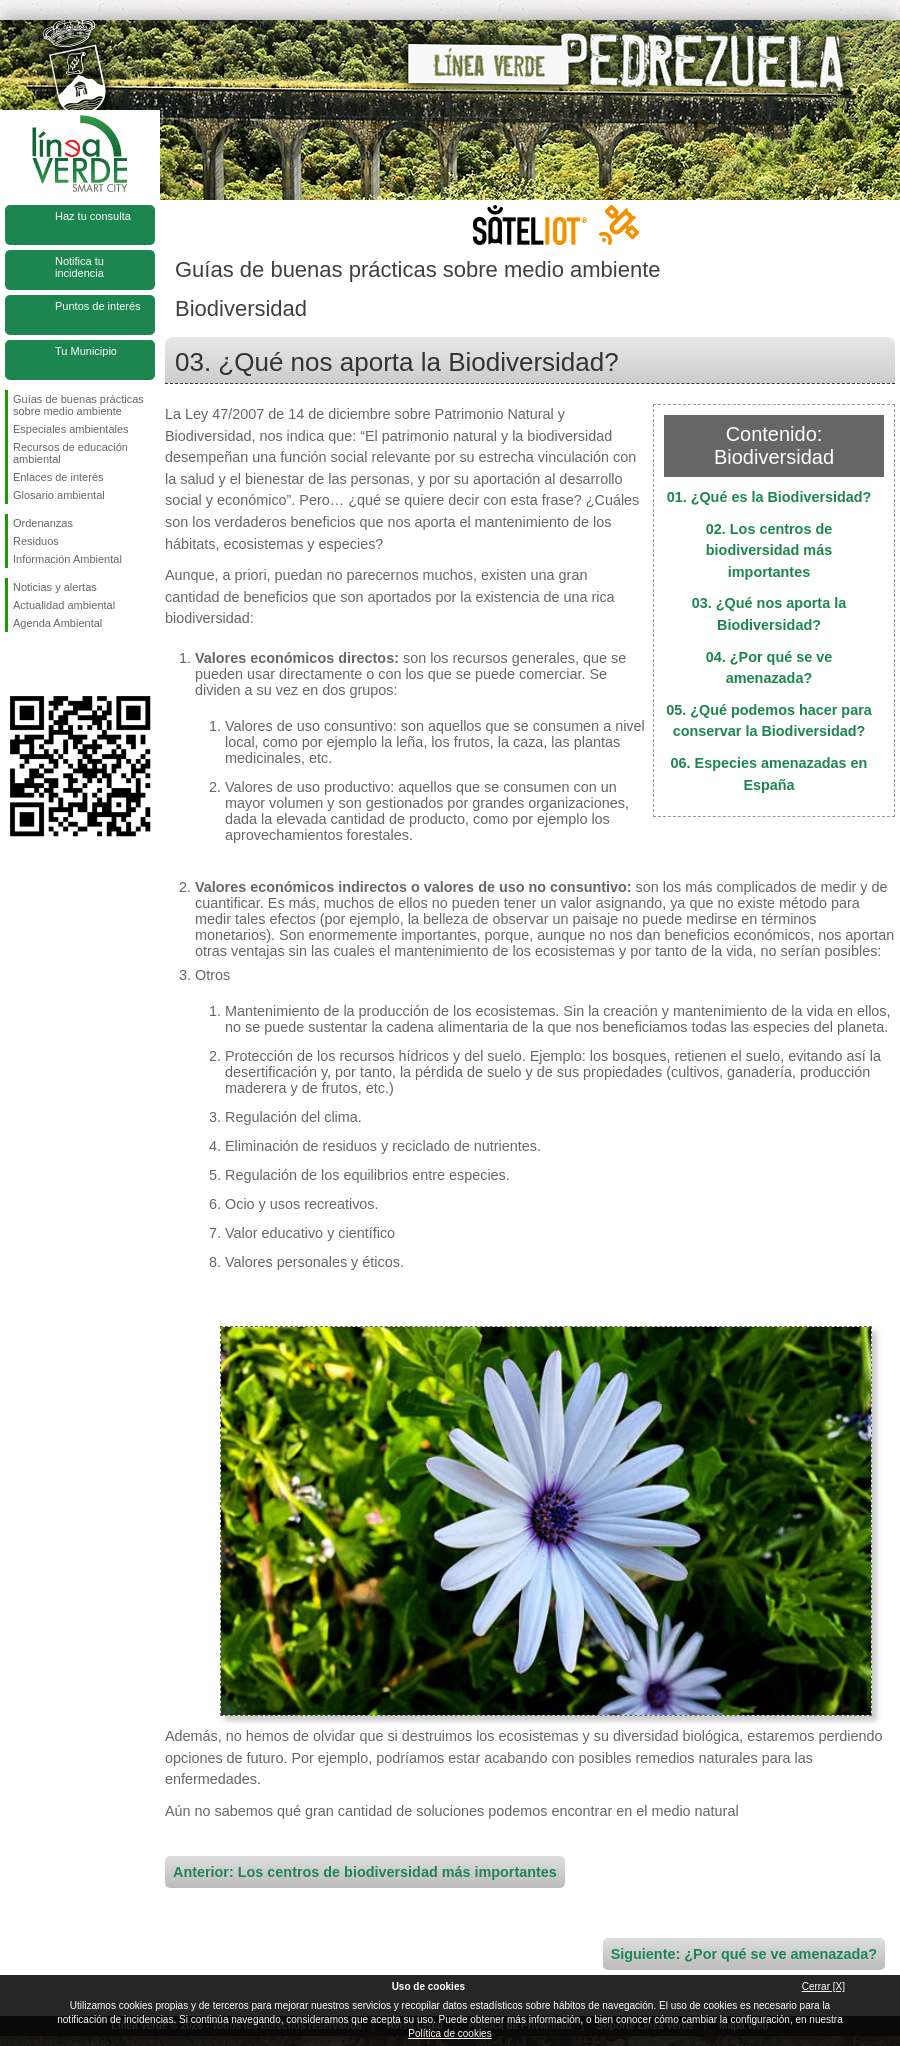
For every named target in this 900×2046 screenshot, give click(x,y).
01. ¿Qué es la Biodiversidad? (769, 497)
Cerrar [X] (823, 1986)
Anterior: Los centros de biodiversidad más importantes (365, 1872)
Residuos (36, 541)
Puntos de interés (98, 306)
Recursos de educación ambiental (70, 453)
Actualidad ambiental (64, 605)
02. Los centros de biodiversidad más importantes (769, 550)
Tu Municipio (86, 351)
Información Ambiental (67, 559)
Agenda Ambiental (57, 623)
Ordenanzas (43, 523)
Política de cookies (449, 2033)
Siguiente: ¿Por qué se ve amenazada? (744, 1954)
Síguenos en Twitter (50, 664)
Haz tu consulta (93, 216)
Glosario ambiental (59, 495)
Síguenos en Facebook (17, 664)
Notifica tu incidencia (79, 267)
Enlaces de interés (58, 477)
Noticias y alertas (55, 587)
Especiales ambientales (71, 429)
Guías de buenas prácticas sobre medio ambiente (78, 405)
